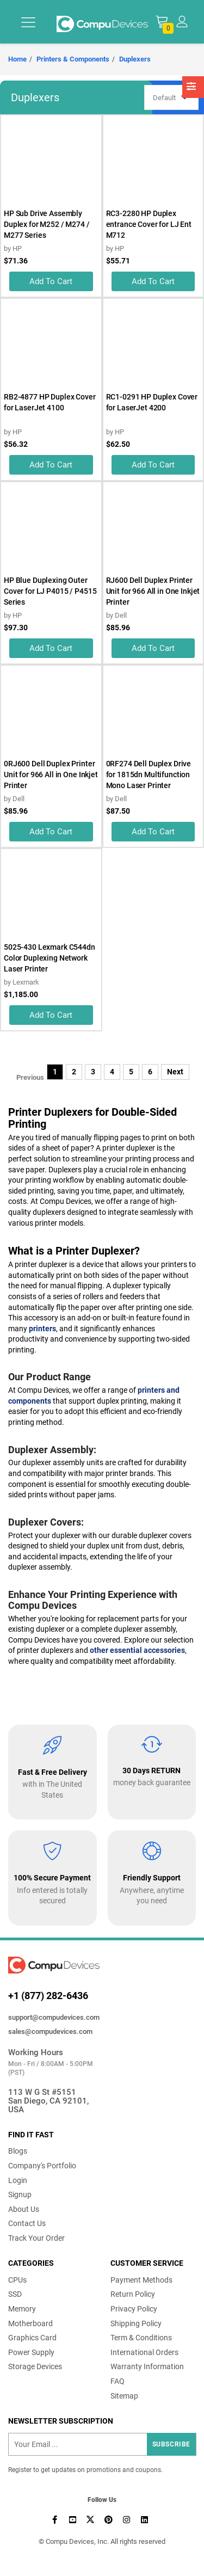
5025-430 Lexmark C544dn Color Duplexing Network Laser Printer (49, 958)
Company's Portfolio (42, 2165)
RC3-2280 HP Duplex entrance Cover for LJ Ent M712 (149, 224)
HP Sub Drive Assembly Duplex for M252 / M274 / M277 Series (47, 224)
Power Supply (31, 2352)
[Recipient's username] (102, 2444)
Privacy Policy (133, 2308)
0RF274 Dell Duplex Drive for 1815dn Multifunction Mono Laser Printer (148, 774)
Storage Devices (35, 2366)
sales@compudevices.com (50, 2031)
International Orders (144, 2352)
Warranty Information (147, 2366)
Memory (22, 2308)
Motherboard (30, 2323)
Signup (20, 2194)
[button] (182, 21)
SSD (15, 2294)
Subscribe (171, 2444)
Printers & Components (72, 59)
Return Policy (132, 2294)
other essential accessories (137, 1650)
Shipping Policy (136, 2323)
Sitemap (124, 2395)
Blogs (17, 2151)
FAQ (117, 2381)
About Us (23, 2209)
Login (17, 2180)
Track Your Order (36, 2238)
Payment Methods (141, 2280)
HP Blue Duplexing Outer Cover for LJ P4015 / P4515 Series (50, 591)
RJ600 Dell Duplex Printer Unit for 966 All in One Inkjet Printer (153, 591)
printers (42, 1328)
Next (175, 1071)
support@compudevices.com (54, 2017)
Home (17, 59)
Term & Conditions (141, 2337)
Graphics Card (32, 2337)
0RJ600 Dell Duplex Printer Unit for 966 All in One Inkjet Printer (51, 774)
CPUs (17, 2280)
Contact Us (27, 2223)
